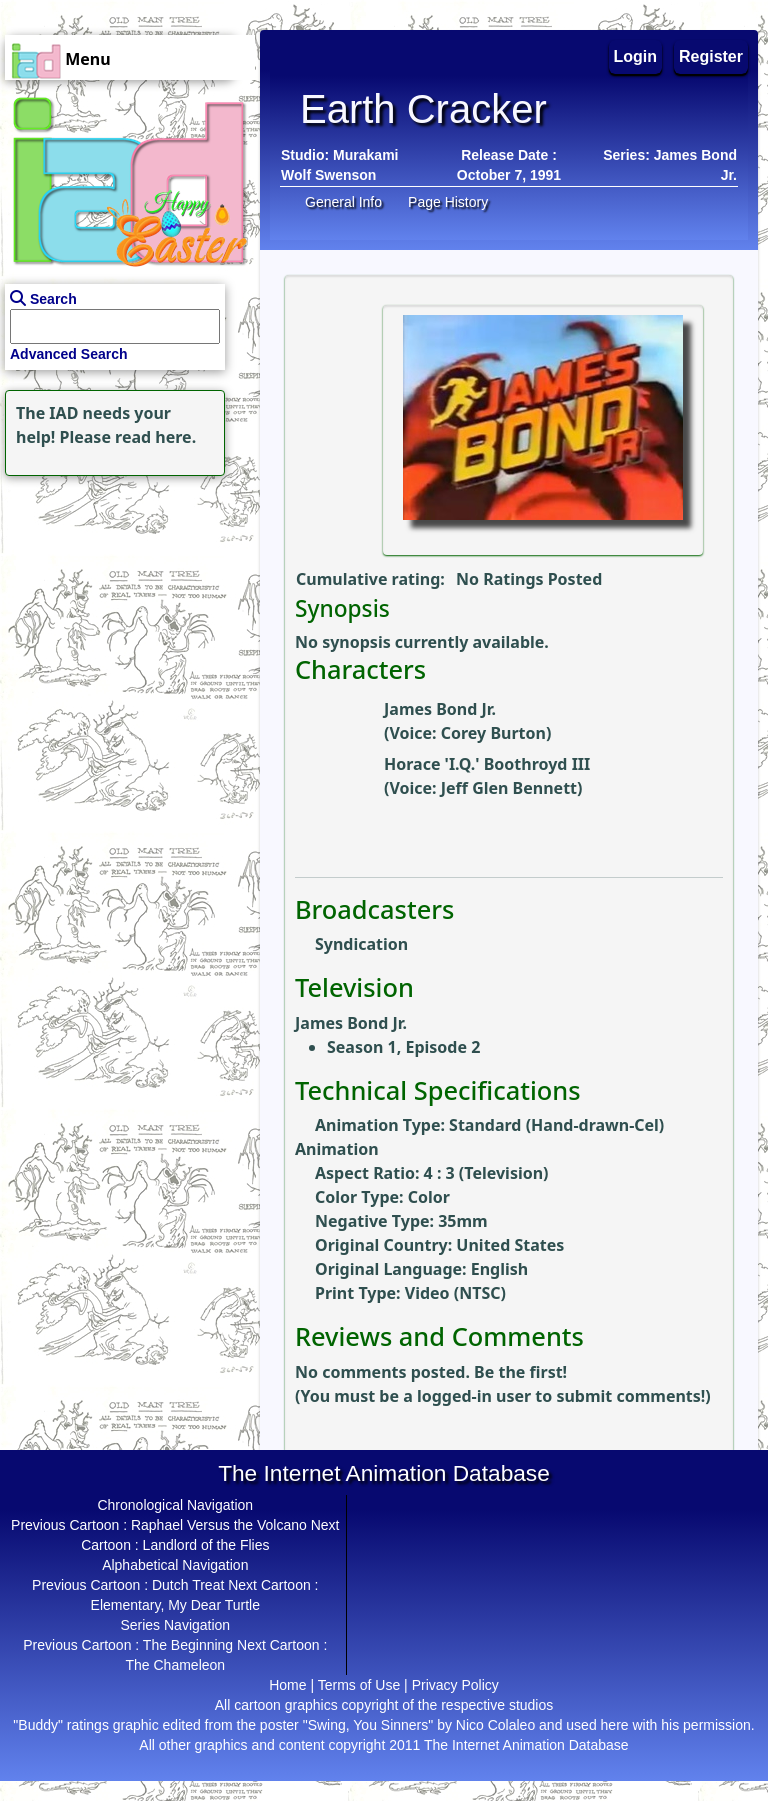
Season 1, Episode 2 (403, 1047)
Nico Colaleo (495, 1725)
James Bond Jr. (440, 709)
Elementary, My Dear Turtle (175, 1605)
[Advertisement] (125, 606)
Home (287, 1685)
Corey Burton (493, 733)
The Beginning (188, 1645)
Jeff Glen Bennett (509, 788)
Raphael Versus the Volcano (219, 1525)
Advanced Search (69, 354)
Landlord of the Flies (206, 1545)
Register (711, 56)
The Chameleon (175, 1665)
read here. (155, 437)
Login (636, 56)
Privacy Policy (455, 1685)
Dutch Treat (188, 1585)
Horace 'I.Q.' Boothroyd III (487, 764)
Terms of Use (359, 1685)
